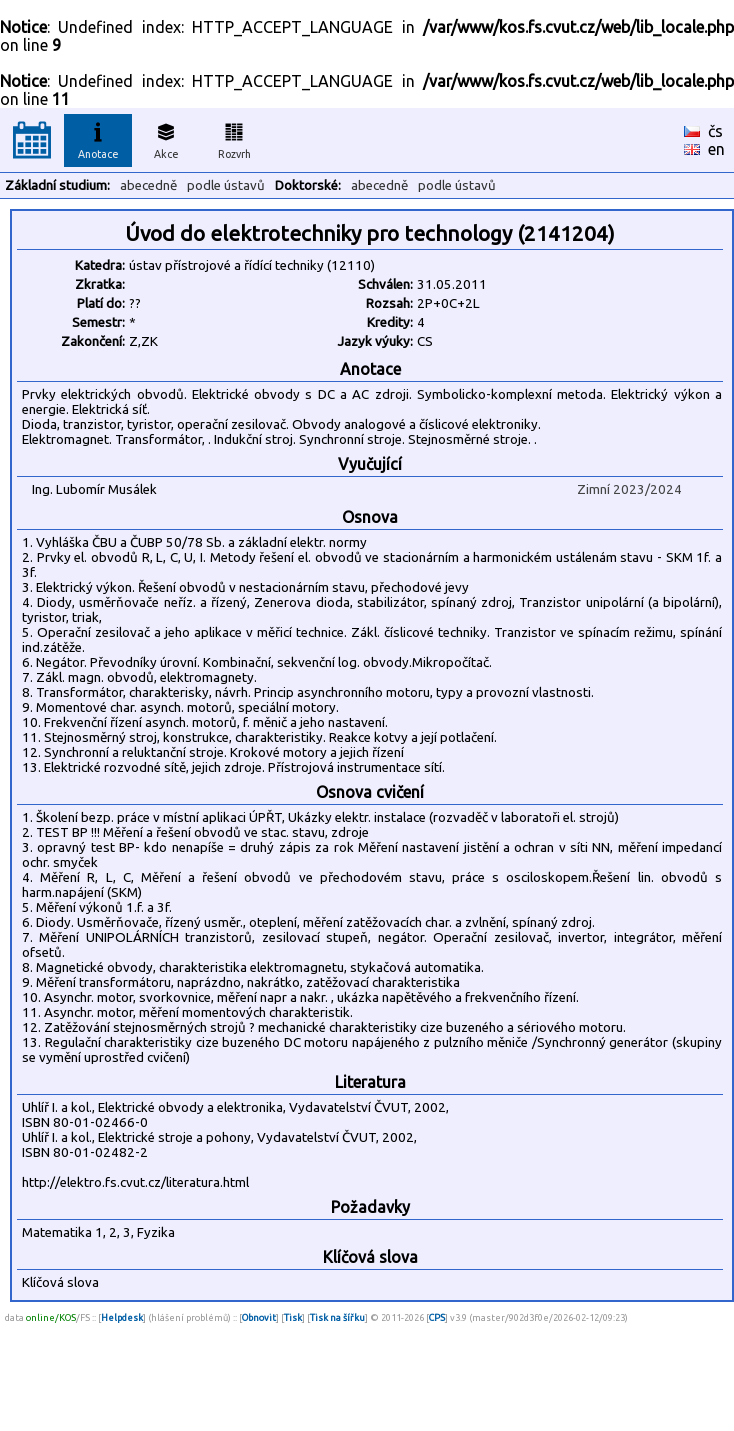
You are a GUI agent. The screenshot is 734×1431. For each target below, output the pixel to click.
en (716, 149)
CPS (437, 1317)
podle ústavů (226, 185)
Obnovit (259, 1317)
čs (715, 131)
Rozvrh (234, 138)
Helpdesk (122, 1317)
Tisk (293, 1317)
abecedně (148, 185)
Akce (166, 138)
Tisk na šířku (337, 1317)
